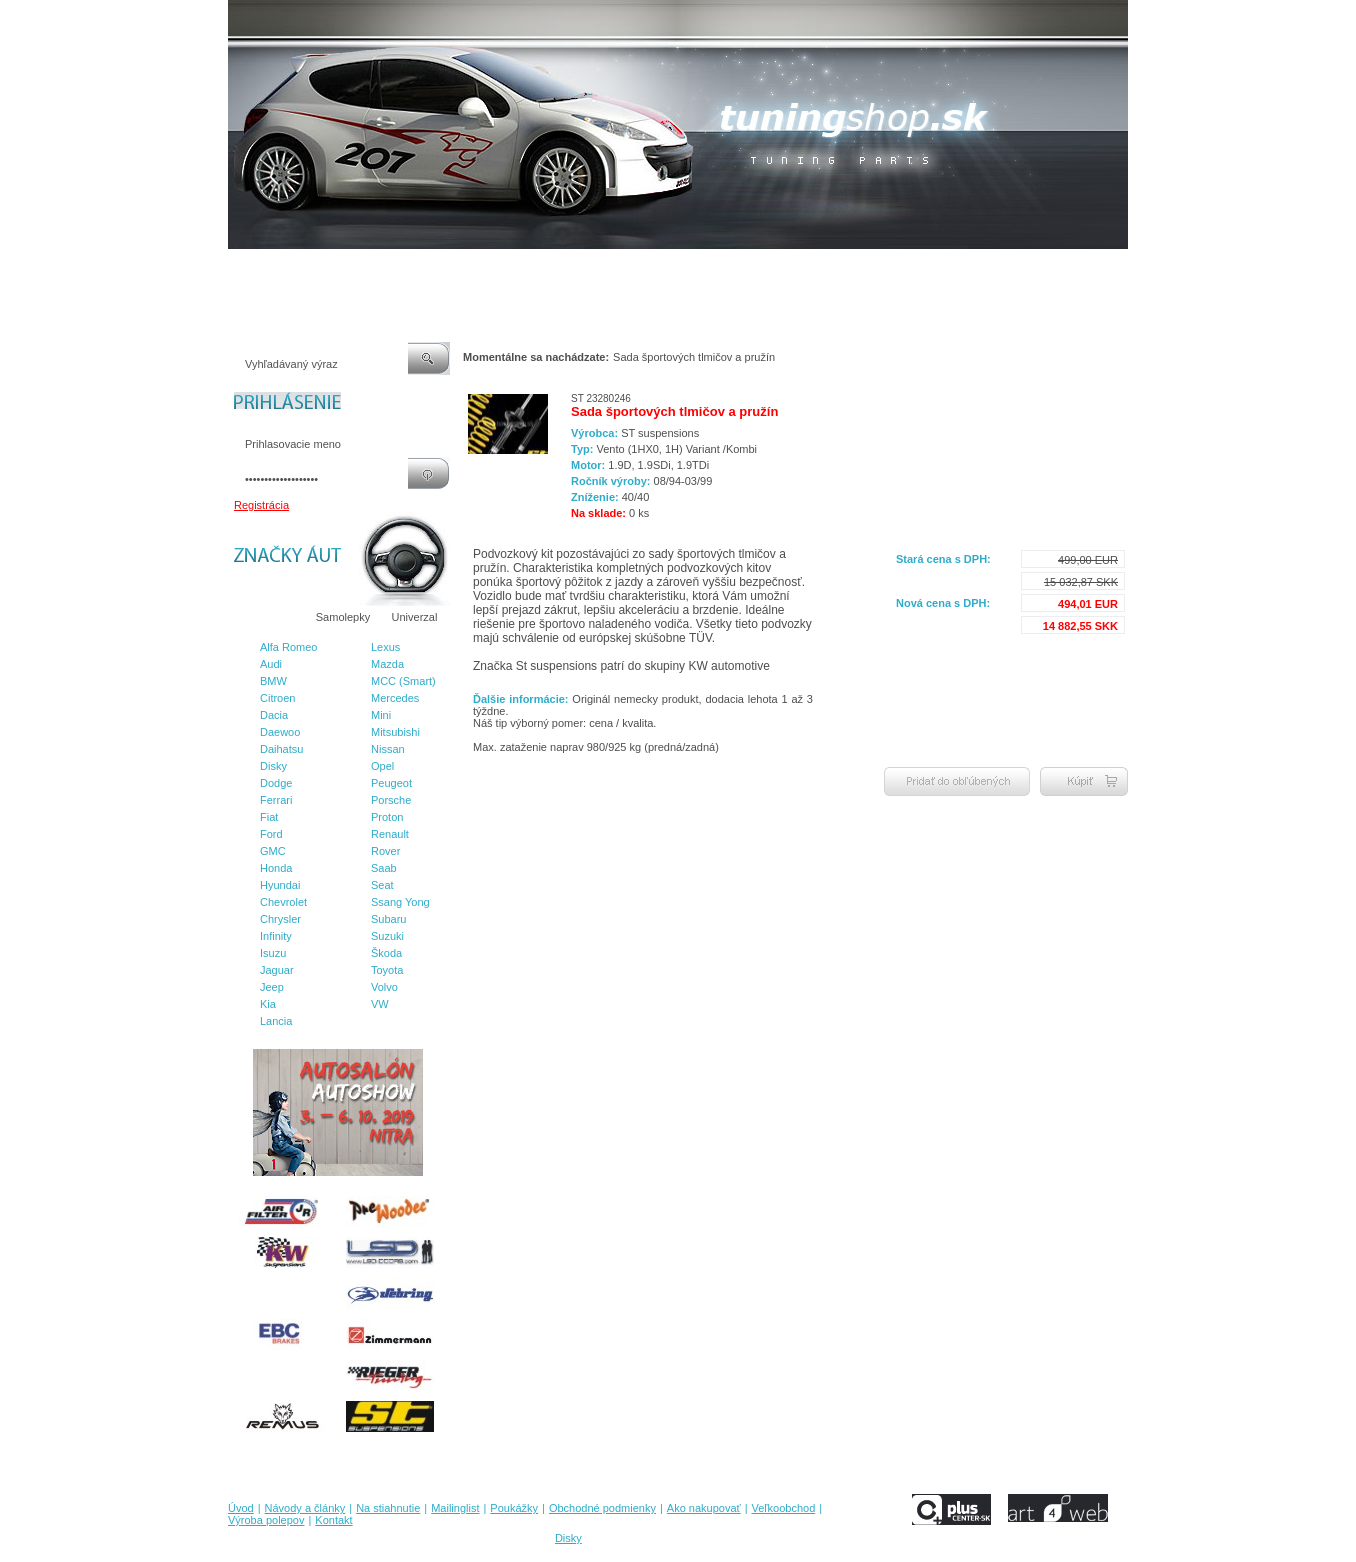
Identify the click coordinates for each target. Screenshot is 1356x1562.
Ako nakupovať (747, 269)
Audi (271, 664)
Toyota (387, 970)
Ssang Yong (400, 902)
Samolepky (343, 617)
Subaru (388, 919)
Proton (387, 817)
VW (380, 1004)
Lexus (385, 647)
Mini (381, 715)
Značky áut (268, 617)
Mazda (387, 664)
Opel (382, 766)
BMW (273, 681)
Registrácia (261, 505)
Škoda (386, 953)
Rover (385, 851)
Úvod (241, 269)
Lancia (276, 1021)
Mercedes (395, 698)
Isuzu (273, 953)
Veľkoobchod (833, 269)
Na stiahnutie (402, 269)
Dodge (276, 783)
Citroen (277, 698)
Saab (384, 868)
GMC (273, 851)
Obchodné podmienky (638, 269)
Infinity (276, 936)
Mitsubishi (395, 732)
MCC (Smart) (403, 681)
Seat (382, 885)
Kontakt (996, 269)
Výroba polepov (921, 269)
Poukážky (543, 269)
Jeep (272, 987)
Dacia (274, 715)
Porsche (391, 800)
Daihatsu (281, 749)
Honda (276, 868)
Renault (390, 834)
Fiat (269, 817)
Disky (273, 766)
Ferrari (276, 800)
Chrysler (280, 919)
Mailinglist (477, 269)
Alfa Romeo (288, 647)
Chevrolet (283, 902)
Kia (268, 1004)
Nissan (388, 749)
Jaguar (277, 970)
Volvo (384, 987)
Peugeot (391, 783)
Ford (271, 834)
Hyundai (280, 885)
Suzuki (387, 936)
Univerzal (415, 617)
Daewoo (280, 732)
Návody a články (312, 269)
